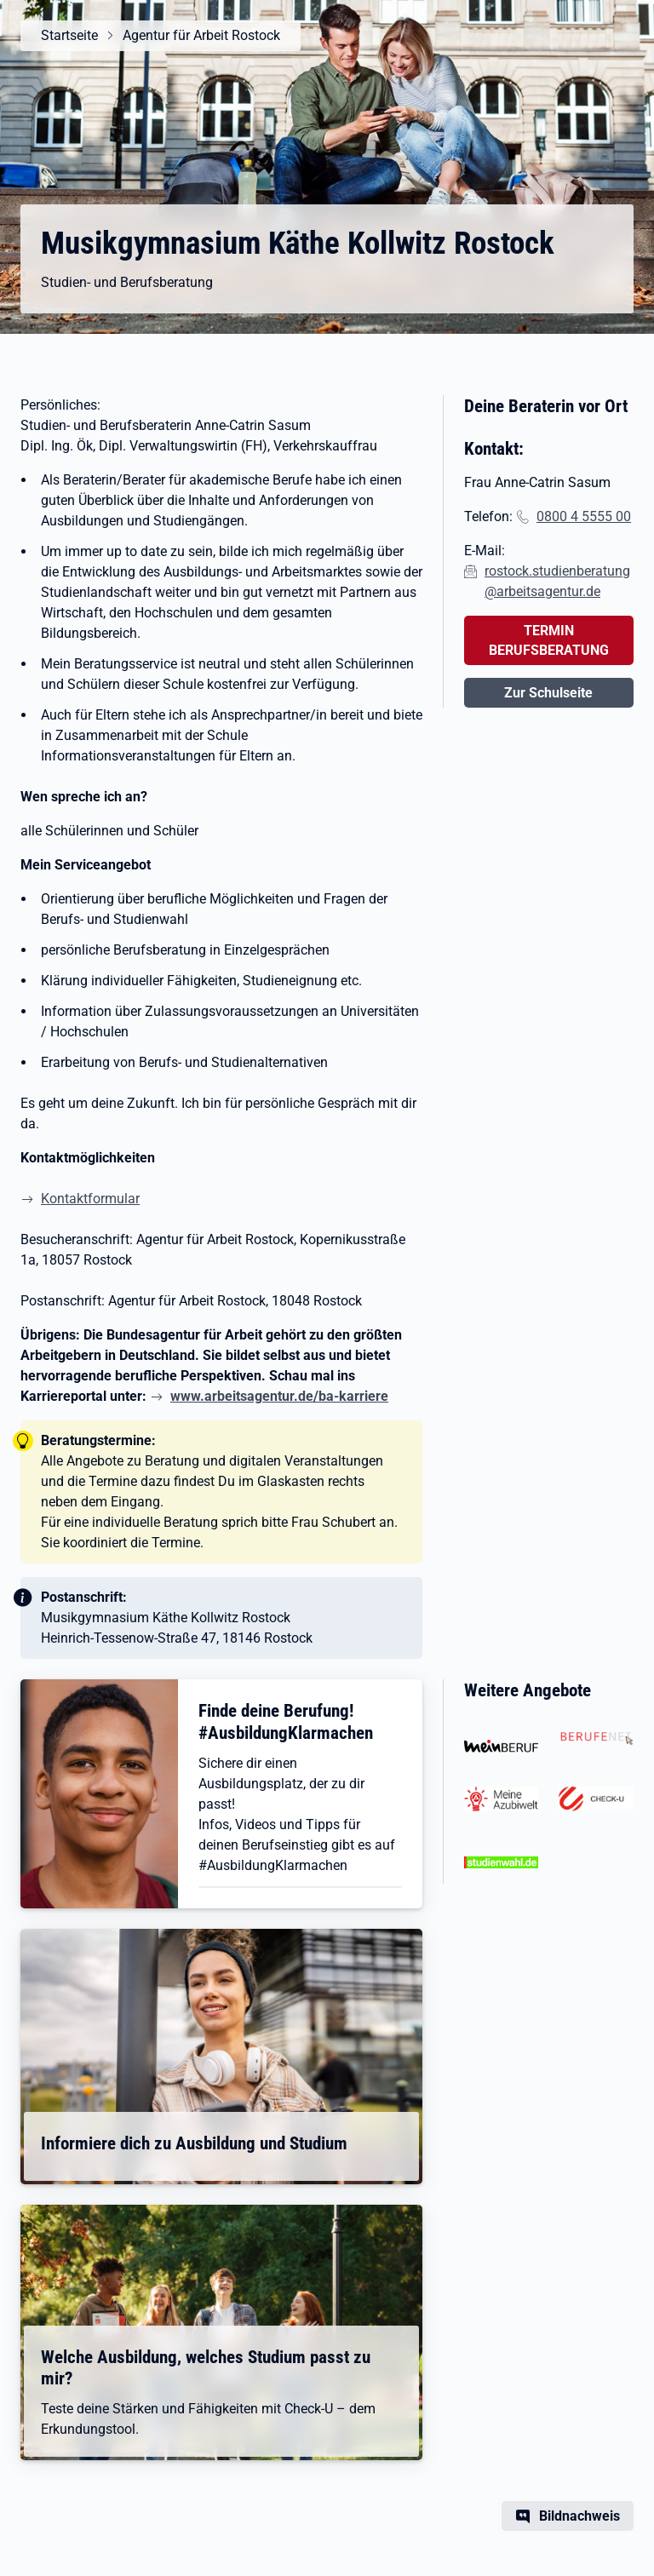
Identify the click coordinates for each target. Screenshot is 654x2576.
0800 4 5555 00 (583, 516)
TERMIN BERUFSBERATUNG (549, 640)
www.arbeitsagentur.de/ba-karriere (279, 1396)
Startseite (69, 35)
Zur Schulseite (548, 693)
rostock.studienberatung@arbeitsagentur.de (557, 581)
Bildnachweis (579, 2516)
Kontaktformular (90, 1198)
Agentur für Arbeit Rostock (201, 35)
